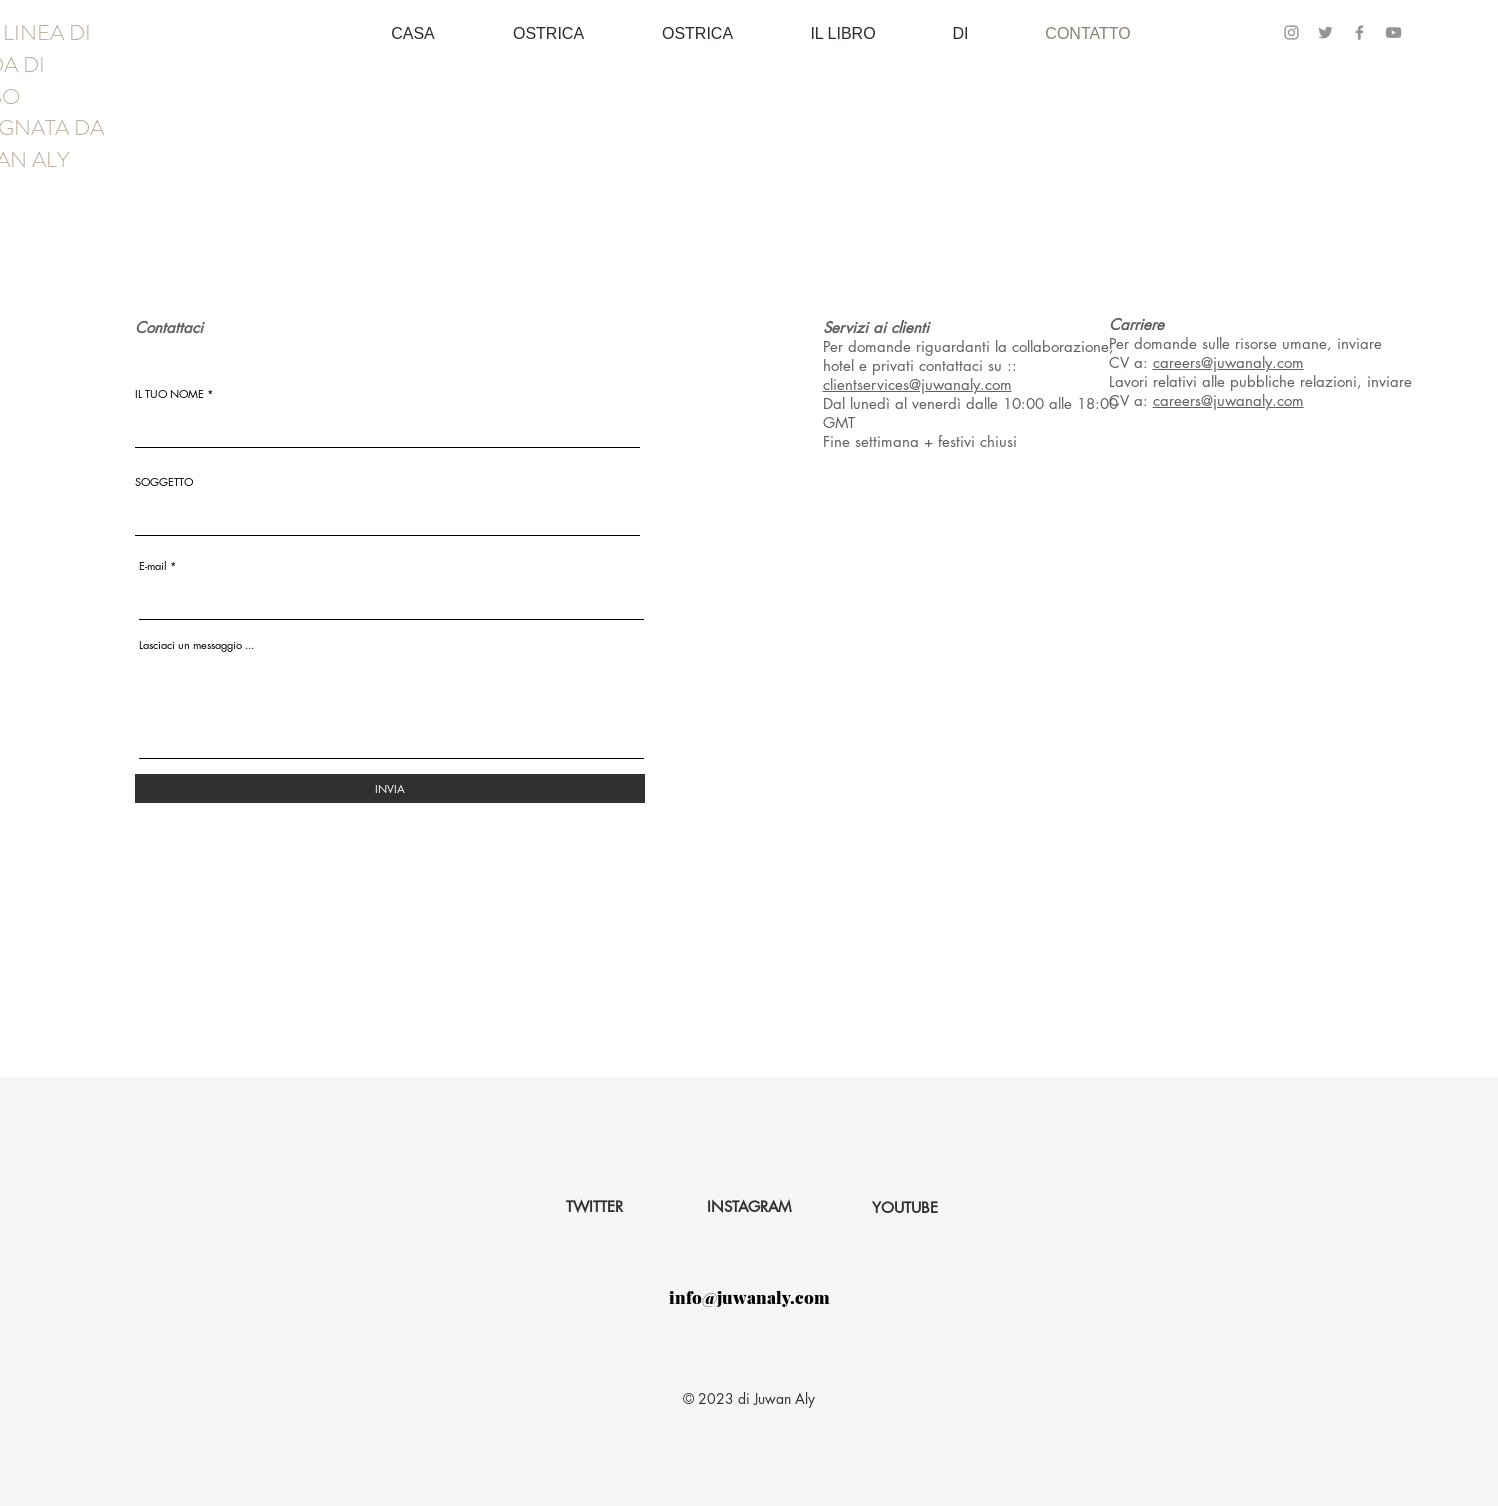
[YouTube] (1393, 32)
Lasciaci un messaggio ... (196, 644)
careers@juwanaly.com (1228, 362)
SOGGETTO (164, 481)
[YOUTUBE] (904, 1208)
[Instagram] (1291, 32)
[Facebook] (1359, 32)
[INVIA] (390, 788)
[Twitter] (1325, 32)
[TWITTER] (594, 1207)
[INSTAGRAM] (748, 1207)
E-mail (153, 565)
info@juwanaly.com (749, 1297)
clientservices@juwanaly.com (917, 384)
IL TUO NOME (169, 393)
